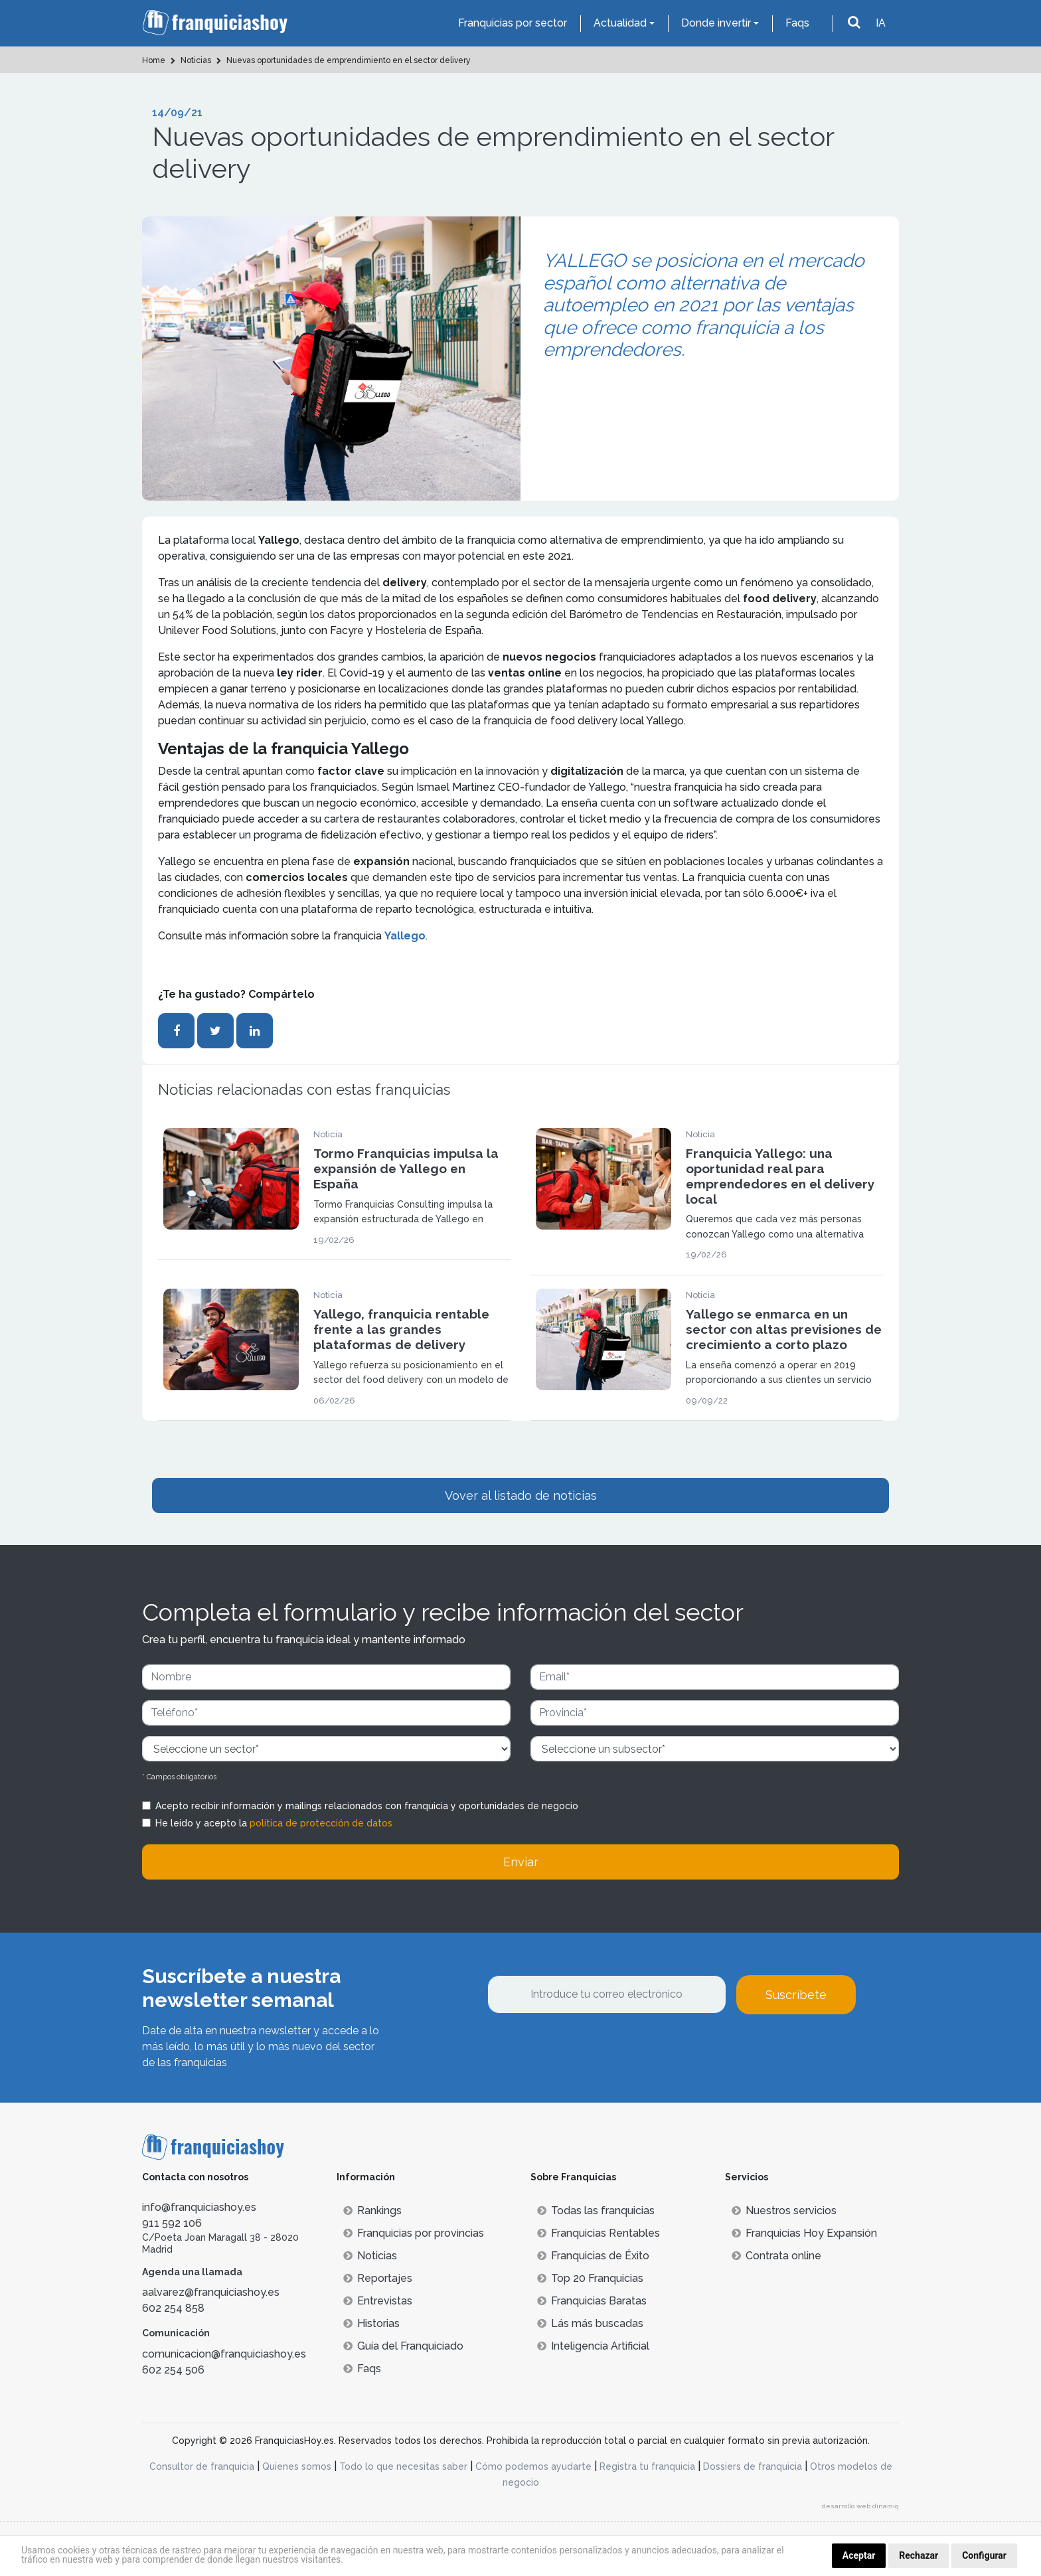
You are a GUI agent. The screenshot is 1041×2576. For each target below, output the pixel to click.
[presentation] (588, 2050)
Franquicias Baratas (592, 2300)
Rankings (372, 2210)
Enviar (520, 1862)
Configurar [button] (984, 2555)
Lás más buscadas (590, 2323)
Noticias (370, 2255)
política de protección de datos (321, 1823)
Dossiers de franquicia (752, 2466)
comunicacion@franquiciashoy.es (224, 2354)
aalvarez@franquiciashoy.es (211, 2292)
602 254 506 (173, 2370)
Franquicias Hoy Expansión (804, 2233)
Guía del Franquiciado (403, 2346)
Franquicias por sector (512, 23)
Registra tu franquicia (647, 2466)
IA (881, 23)
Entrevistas (377, 2300)
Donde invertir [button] (716, 23)
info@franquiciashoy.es (199, 2207)
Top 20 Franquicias (590, 2278)
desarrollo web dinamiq (860, 2506)
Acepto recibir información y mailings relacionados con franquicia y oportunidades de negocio (366, 1806)
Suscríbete (796, 1995)
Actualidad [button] (620, 23)
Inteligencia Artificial (593, 2346)
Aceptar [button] (859, 2555)
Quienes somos (296, 2466)
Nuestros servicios (784, 2210)
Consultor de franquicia (201, 2466)
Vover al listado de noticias (521, 1495)
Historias (371, 2323)
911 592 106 (172, 2223)
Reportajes (377, 2278)
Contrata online (776, 2255)
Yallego (405, 935)
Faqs (797, 23)
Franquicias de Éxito (593, 2255)
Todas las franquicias (596, 2210)
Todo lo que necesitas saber (403, 2466)
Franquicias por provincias (413, 2233)
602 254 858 (173, 2308)
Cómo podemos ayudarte (533, 2466)
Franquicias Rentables (598, 2233)
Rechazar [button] (918, 2555)
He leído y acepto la (273, 1823)
